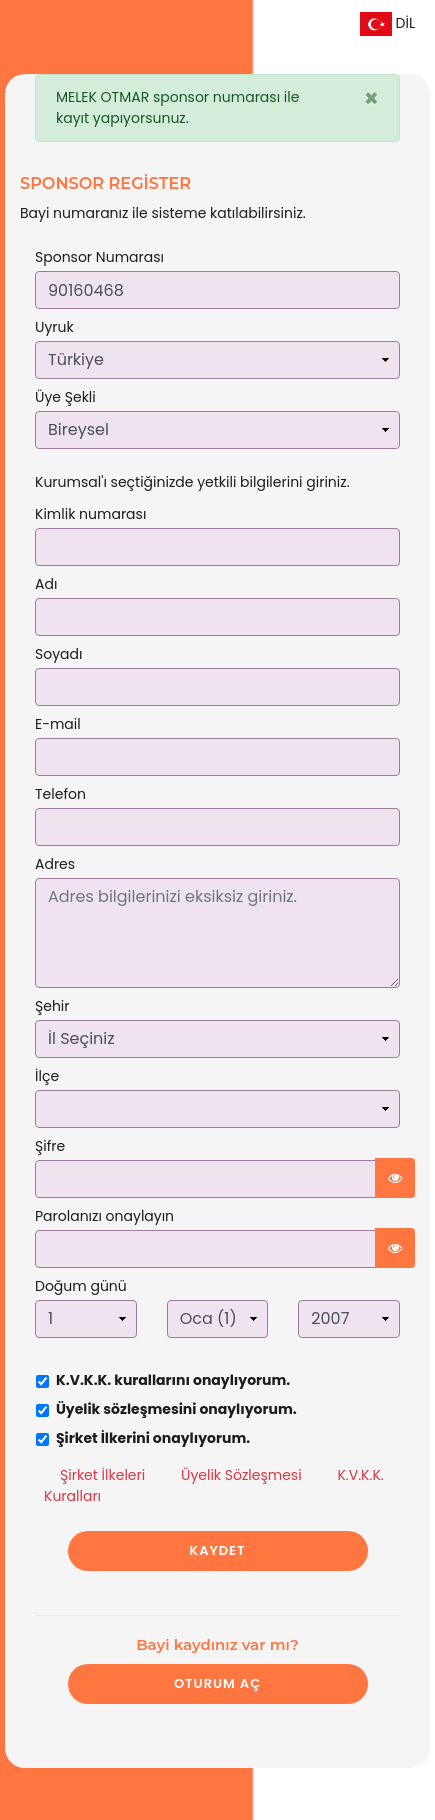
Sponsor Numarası (99, 257)
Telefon (60, 794)
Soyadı (58, 654)
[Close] (371, 99)
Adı (46, 584)
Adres (55, 864)
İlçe (47, 1076)
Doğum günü (81, 1286)
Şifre (50, 1146)
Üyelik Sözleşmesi (241, 1475)
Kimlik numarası (90, 514)
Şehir (52, 1006)
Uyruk (54, 327)
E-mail (58, 724)
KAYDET (218, 1550)
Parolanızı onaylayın (104, 1216)
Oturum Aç (217, 1683)
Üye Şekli (65, 397)
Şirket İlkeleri (102, 1475)
